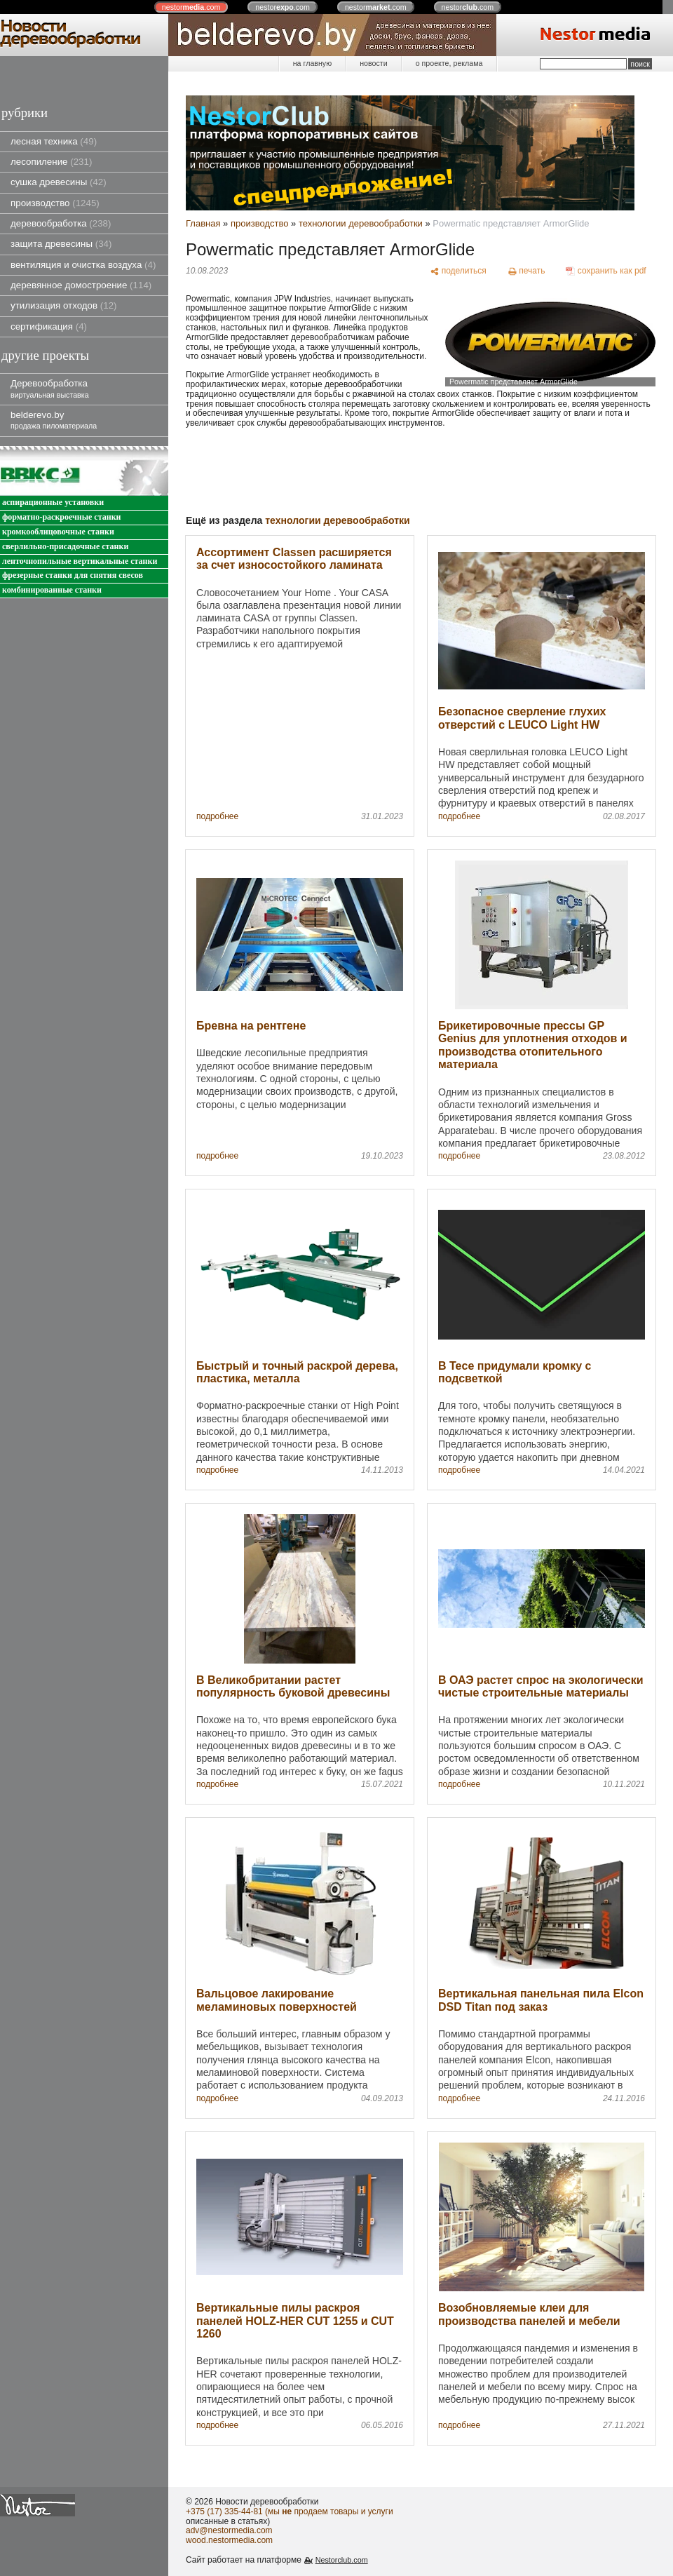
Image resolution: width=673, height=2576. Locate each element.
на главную (312, 63)
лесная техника (54, 141)
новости (373, 63)
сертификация (49, 326)
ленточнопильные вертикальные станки (79, 561)
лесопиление (51, 161)
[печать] (526, 271)
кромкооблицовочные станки (58, 532)
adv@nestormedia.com (229, 2530)
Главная (203, 223)
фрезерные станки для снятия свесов (72, 575)
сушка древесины (59, 182)
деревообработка (61, 223)
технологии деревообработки (361, 223)
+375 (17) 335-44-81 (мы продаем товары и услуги (289, 2511)
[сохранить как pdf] (606, 271)
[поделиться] (458, 271)
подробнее (217, 816)
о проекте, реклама (449, 63)
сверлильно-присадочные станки (65, 546)
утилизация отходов (64, 305)
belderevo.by (54, 420)
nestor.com (191, 7)
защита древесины (61, 243)
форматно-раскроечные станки (61, 517)
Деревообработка (50, 388)
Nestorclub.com (341, 2560)
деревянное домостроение (81, 285)
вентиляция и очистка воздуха (83, 264)
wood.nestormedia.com (229, 2540)
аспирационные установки (53, 502)
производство (55, 203)
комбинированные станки (52, 590)
